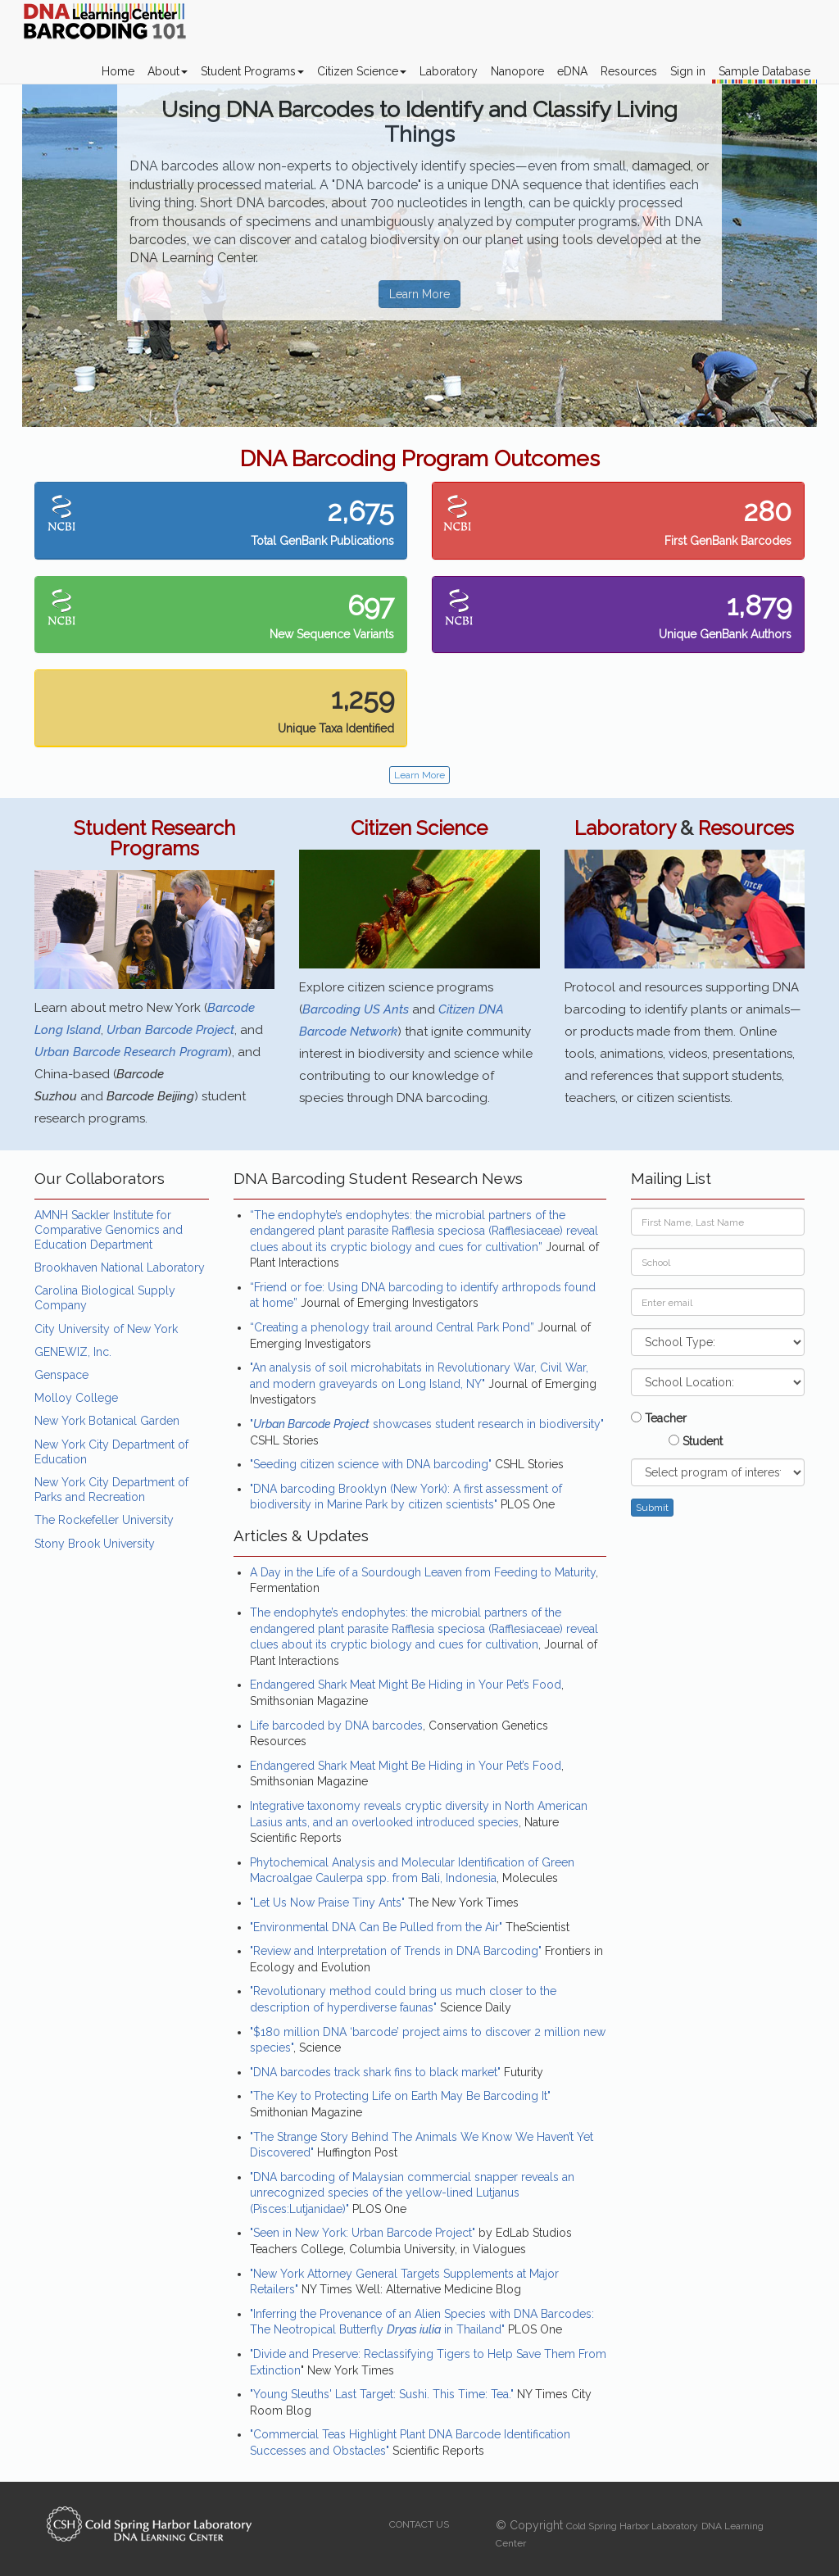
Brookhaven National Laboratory (119, 1267)
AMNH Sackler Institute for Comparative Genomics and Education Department (108, 1230)
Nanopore (517, 71)
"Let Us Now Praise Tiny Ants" (327, 1902)
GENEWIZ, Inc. (72, 1351)
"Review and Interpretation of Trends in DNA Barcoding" (396, 1950)
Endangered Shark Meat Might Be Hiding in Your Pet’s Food (405, 1684)
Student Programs (252, 71)
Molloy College (76, 1397)
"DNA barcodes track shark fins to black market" (375, 2072)
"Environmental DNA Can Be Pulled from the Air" (376, 1927)
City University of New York (106, 1329)
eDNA (572, 71)
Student (696, 1441)
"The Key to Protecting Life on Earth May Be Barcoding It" (400, 2095)
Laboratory (449, 71)
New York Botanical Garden (106, 1420)
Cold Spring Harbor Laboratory (632, 2526)
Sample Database (764, 71)
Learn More (419, 294)
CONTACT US (419, 2524)
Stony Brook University (94, 1543)
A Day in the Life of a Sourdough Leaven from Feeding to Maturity (423, 1572)
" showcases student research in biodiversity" (427, 1424)
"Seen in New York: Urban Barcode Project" (362, 2232)
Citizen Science (361, 71)
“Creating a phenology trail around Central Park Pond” (392, 1327)
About (167, 71)
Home (118, 71)
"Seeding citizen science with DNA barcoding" (371, 1464)
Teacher (659, 1418)
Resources (629, 71)
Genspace (61, 1374)
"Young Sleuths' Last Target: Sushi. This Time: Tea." (382, 2394)
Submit (652, 1507)
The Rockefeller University (104, 1519)
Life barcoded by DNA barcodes (336, 1725)
